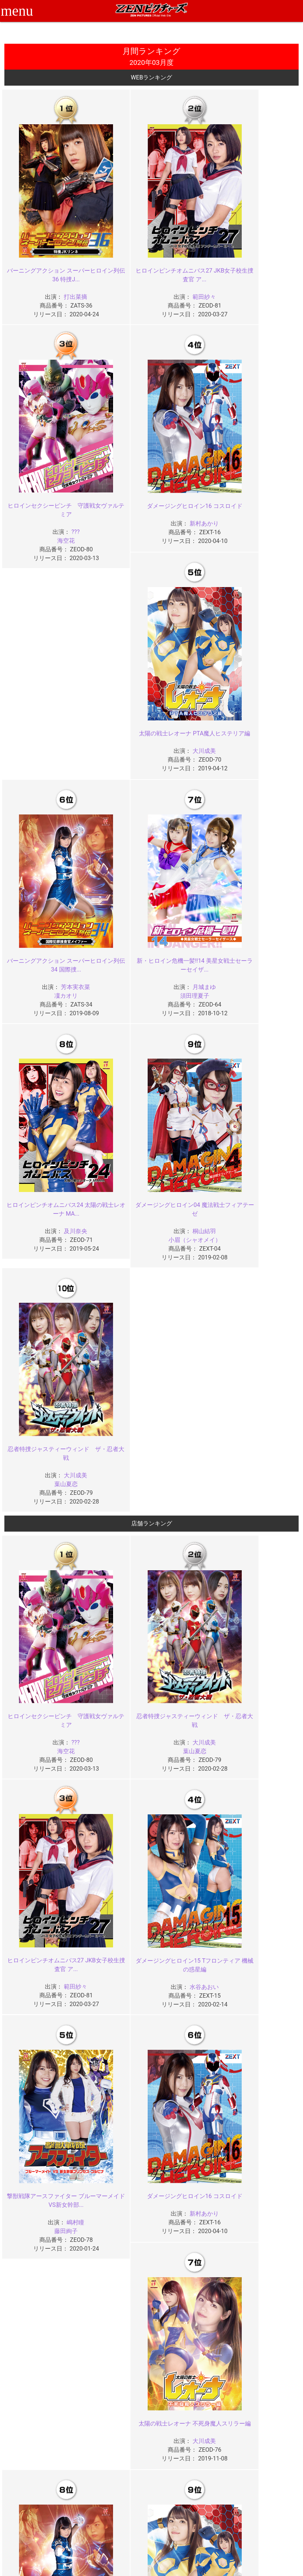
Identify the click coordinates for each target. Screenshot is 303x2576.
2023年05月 (263, 2187)
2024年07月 (114, 2106)
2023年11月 (114, 2167)
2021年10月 (188, 2328)
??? (261, 264)
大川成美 (160, 492)
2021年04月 (39, 2366)
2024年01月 (263, 2125)
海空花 (251, 273)
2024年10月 (188, 2087)
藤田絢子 (151, 1433)
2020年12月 (39, 2409)
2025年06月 (188, 2026)
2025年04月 (39, 2045)
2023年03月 (114, 2206)
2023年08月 (39, 2187)
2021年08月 (39, 2347)
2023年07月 (114, 2187)
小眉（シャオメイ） (251, 728)
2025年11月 (114, 2007)
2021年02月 (188, 2366)
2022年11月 (114, 2248)
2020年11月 (114, 2409)
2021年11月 (114, 2328)
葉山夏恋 (51, 955)
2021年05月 (263, 2347)
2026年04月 (39, 1964)
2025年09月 (263, 2007)
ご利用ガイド (71, 2506)
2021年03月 (114, 2366)
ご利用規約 (118, 2498)
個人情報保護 (121, 2521)
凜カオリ (251, 500)
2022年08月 (39, 2267)
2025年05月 (263, 2026)
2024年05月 (263, 2106)
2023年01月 (263, 2206)
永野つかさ (61, 1879)
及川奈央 (160, 719)
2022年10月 (188, 2248)
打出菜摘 (61, 264)
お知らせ (166, 2498)
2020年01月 (263, 2447)
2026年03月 (114, 1964)
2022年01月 (263, 2286)
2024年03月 (114, 2125)
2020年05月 (263, 2428)
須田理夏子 (51, 728)
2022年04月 (39, 2286)
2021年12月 (39, 2328)
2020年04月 (39, 2447)
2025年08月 (39, 2026)
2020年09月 (263, 2409)
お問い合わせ (171, 2514)
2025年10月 (188, 2007)
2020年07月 (114, 2428)
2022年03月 (114, 2286)
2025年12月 (39, 2007)
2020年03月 (114, 2447)
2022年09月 (263, 2248)
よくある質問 (171, 2506)
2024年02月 (188, 2125)
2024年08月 (39, 2106)
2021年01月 (263, 2366)
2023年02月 (188, 2206)
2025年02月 (188, 2045)
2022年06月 (188, 2267)
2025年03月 (114, 2045)
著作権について (123, 2529)
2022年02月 (188, 2286)
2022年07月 (114, 2267)
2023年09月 (263, 2167)
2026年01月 (263, 1964)
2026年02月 (188, 1964)
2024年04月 (39, 2125)
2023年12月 (39, 2167)
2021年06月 (188, 2347)
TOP (61, 2498)
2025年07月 (114, 2026)
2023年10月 (188, 2167)
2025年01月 (263, 2045)
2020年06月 (188, 2428)
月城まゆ (61, 719)
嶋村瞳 (161, 1425)
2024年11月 (114, 2087)
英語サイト (168, 2521)
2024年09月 (263, 2087)
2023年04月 (39, 2206)
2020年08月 (39, 2428)
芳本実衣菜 (260, 492)
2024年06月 (188, 2106)
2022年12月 (39, 2248)
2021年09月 (263, 2328)
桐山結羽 (260, 719)
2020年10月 (188, 2409)
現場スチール (71, 2537)
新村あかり (61, 492)
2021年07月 (114, 2347)
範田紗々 (160, 264)
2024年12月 (39, 2087)
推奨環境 (66, 2514)
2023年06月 (188, 2187)
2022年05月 (263, 2267)
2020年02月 (188, 2447)
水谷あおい (61, 1425)
